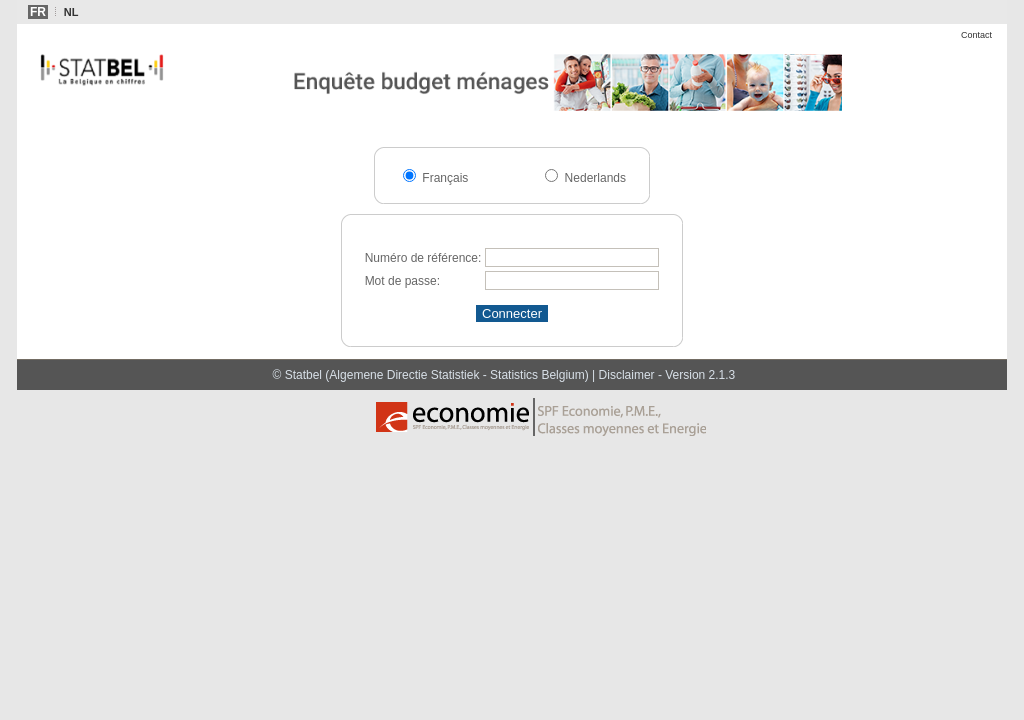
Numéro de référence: (423, 258)
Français (443, 178)
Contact (976, 35)
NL (71, 12)
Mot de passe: (402, 281)
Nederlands (593, 178)
